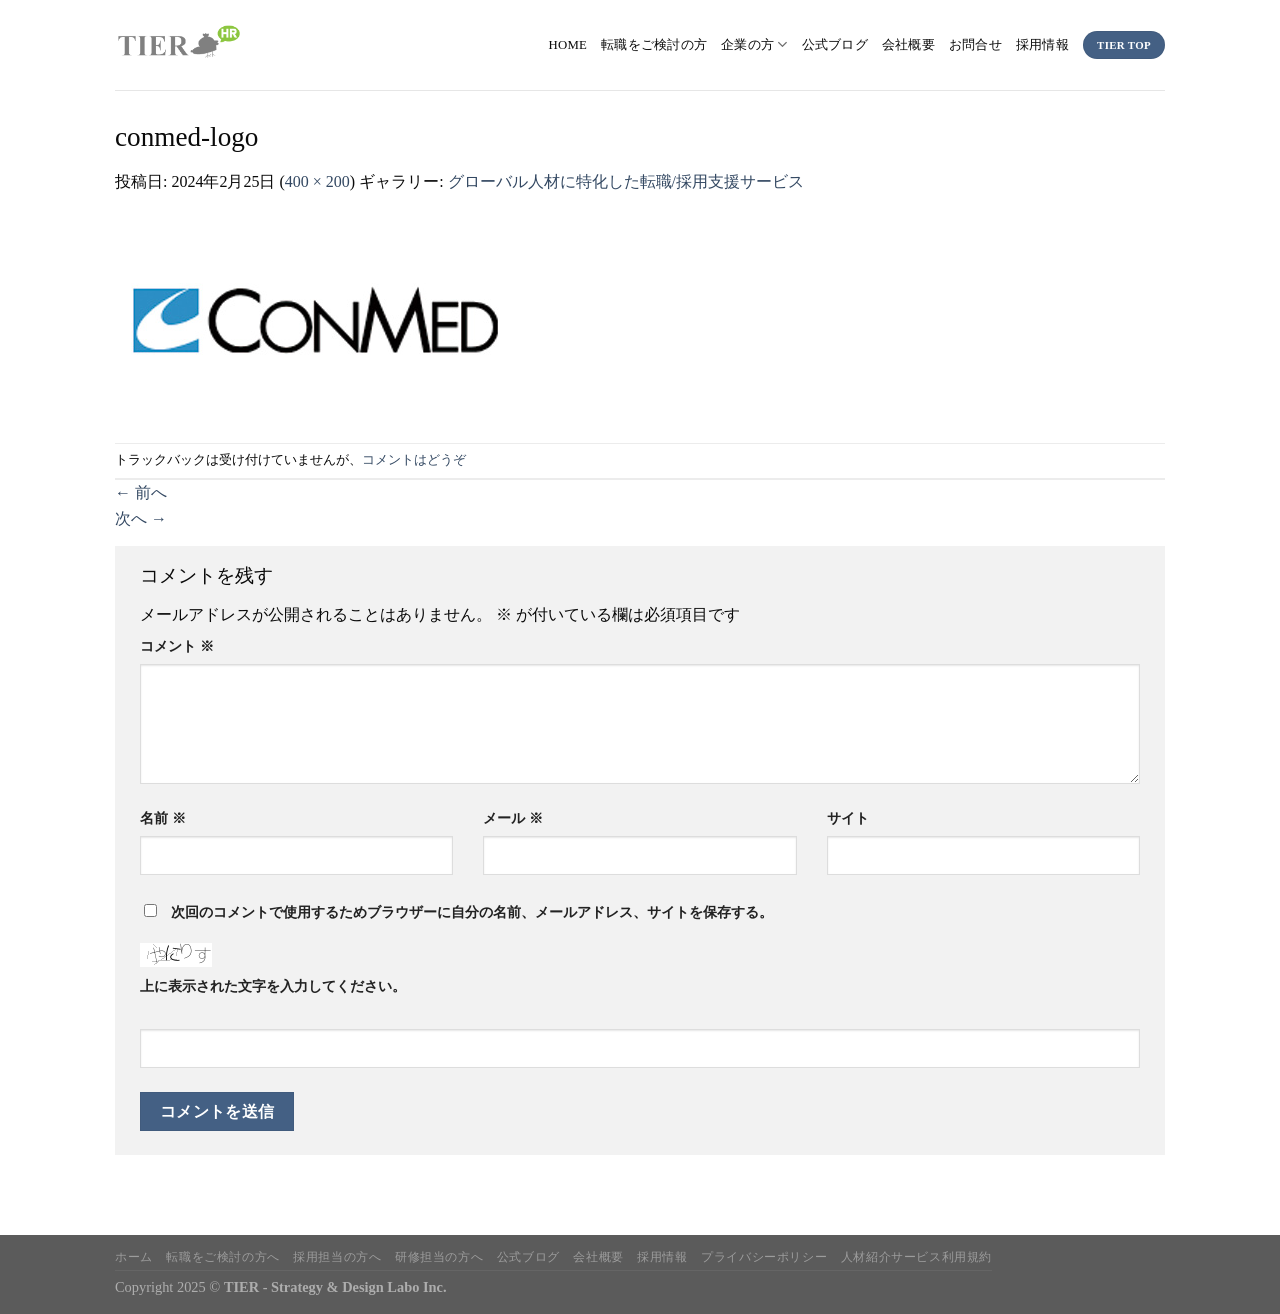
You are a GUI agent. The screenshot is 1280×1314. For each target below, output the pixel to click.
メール (513, 818)
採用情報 (1042, 45)
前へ (141, 492)
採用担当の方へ (337, 1257)
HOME (567, 45)
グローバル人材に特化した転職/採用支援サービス (626, 181)
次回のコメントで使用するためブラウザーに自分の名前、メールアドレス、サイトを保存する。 (472, 912)
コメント (177, 646)
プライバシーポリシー (764, 1257)
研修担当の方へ (439, 1257)
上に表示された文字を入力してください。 (273, 986)
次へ (141, 518)
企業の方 (754, 44)
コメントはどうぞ (414, 460)
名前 (163, 818)
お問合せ (975, 45)
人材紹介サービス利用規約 (916, 1257)
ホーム (134, 1257)
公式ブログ (835, 45)
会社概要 (908, 45)
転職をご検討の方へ (223, 1257)
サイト (848, 818)
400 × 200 (317, 181)
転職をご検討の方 (654, 45)
